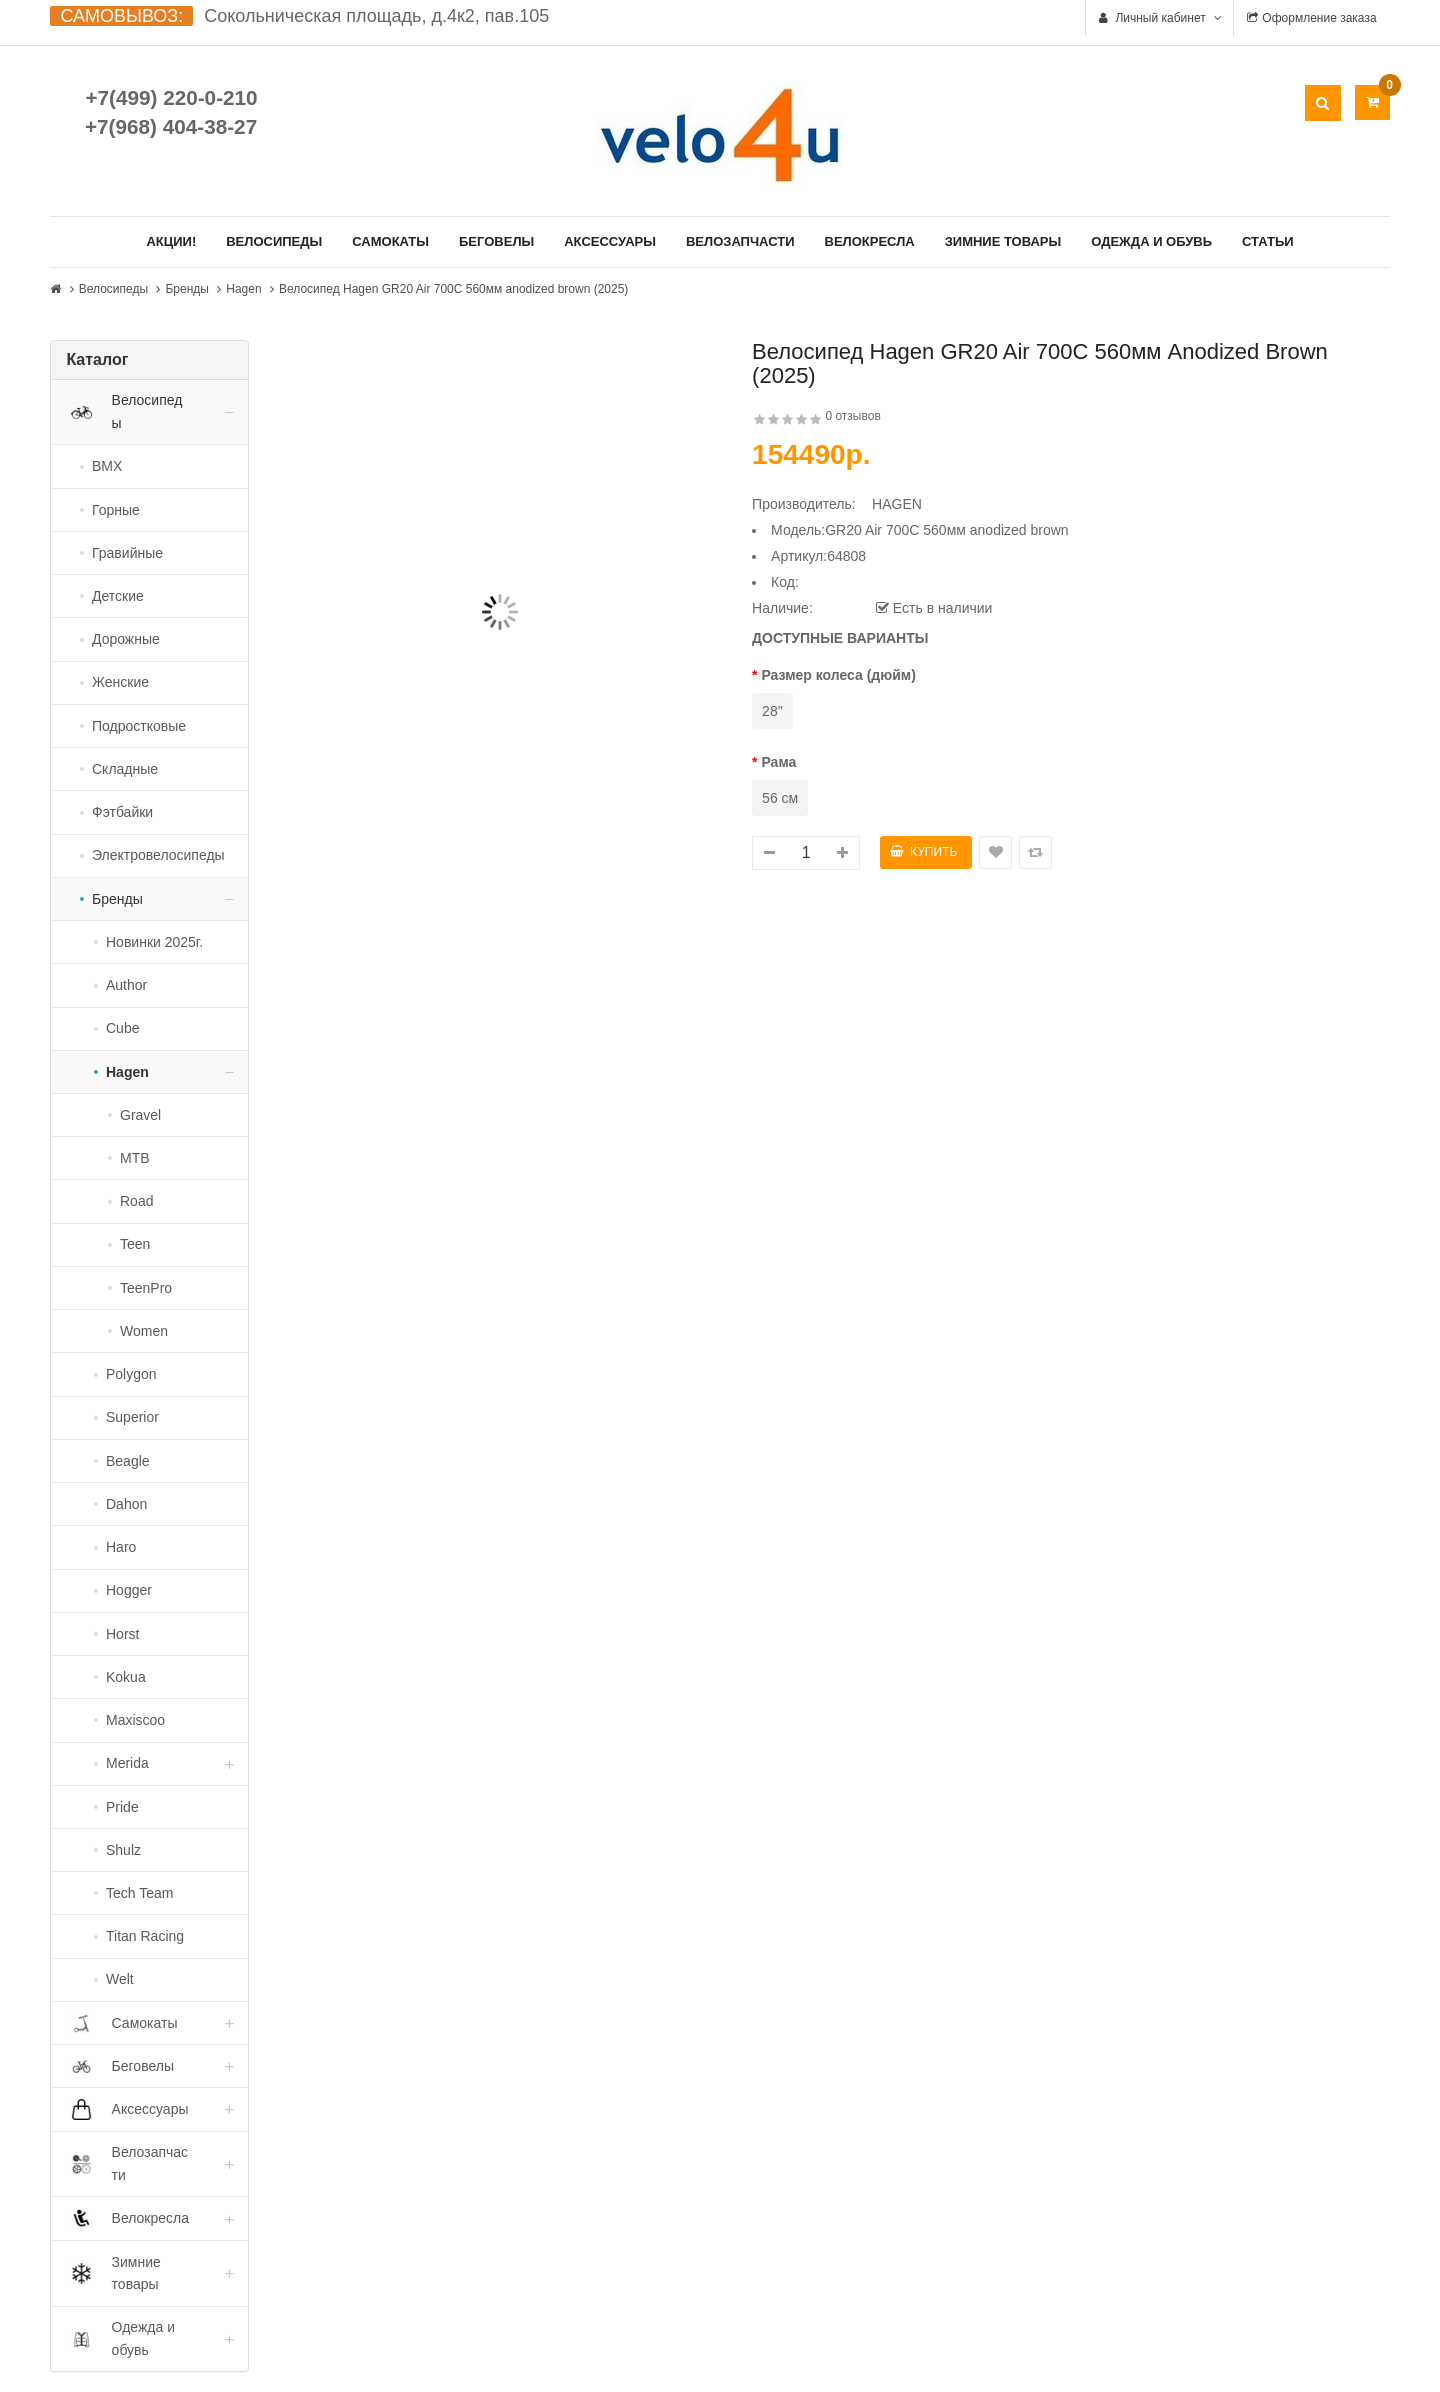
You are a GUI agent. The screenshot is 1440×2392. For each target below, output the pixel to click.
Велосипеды (274, 241)
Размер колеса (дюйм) (838, 675)
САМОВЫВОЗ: (121, 16)
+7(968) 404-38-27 (171, 126)
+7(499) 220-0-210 (171, 97)
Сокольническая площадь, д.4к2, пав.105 (376, 16)
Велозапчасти (740, 241)
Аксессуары (610, 241)
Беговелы (496, 241)
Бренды (186, 289)
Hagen (243, 289)
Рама (778, 762)
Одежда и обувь (1151, 241)
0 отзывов (852, 416)
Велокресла (870, 241)
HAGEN (897, 504)
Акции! (171, 241)
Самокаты (390, 241)
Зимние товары (1003, 241)
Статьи (1268, 241)
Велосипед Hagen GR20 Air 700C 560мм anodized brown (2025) (453, 289)
